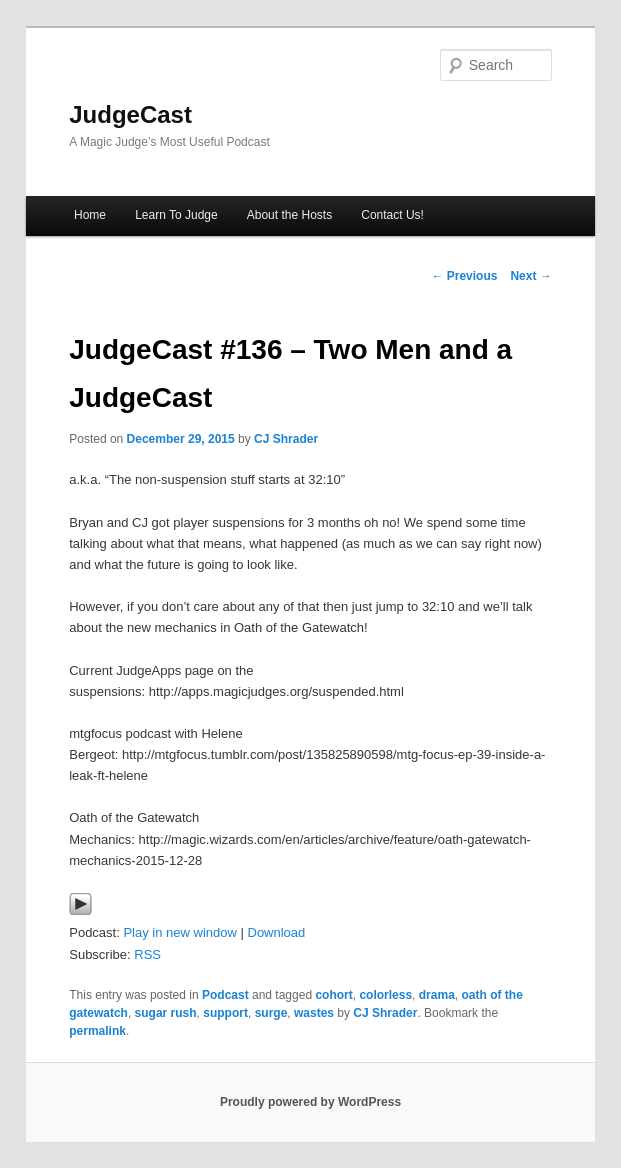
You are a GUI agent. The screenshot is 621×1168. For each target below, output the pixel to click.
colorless (385, 995)
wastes (314, 1013)
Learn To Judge (176, 215)
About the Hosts (289, 215)
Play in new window (179, 932)
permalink (97, 1031)
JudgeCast (130, 114)
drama (437, 995)
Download (277, 932)
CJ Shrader (286, 439)
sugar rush (166, 1013)
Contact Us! (392, 215)
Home (90, 215)
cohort (333, 995)
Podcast (225, 995)
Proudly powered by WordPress (310, 1102)
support (225, 1013)
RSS (147, 954)
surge (271, 1013)
